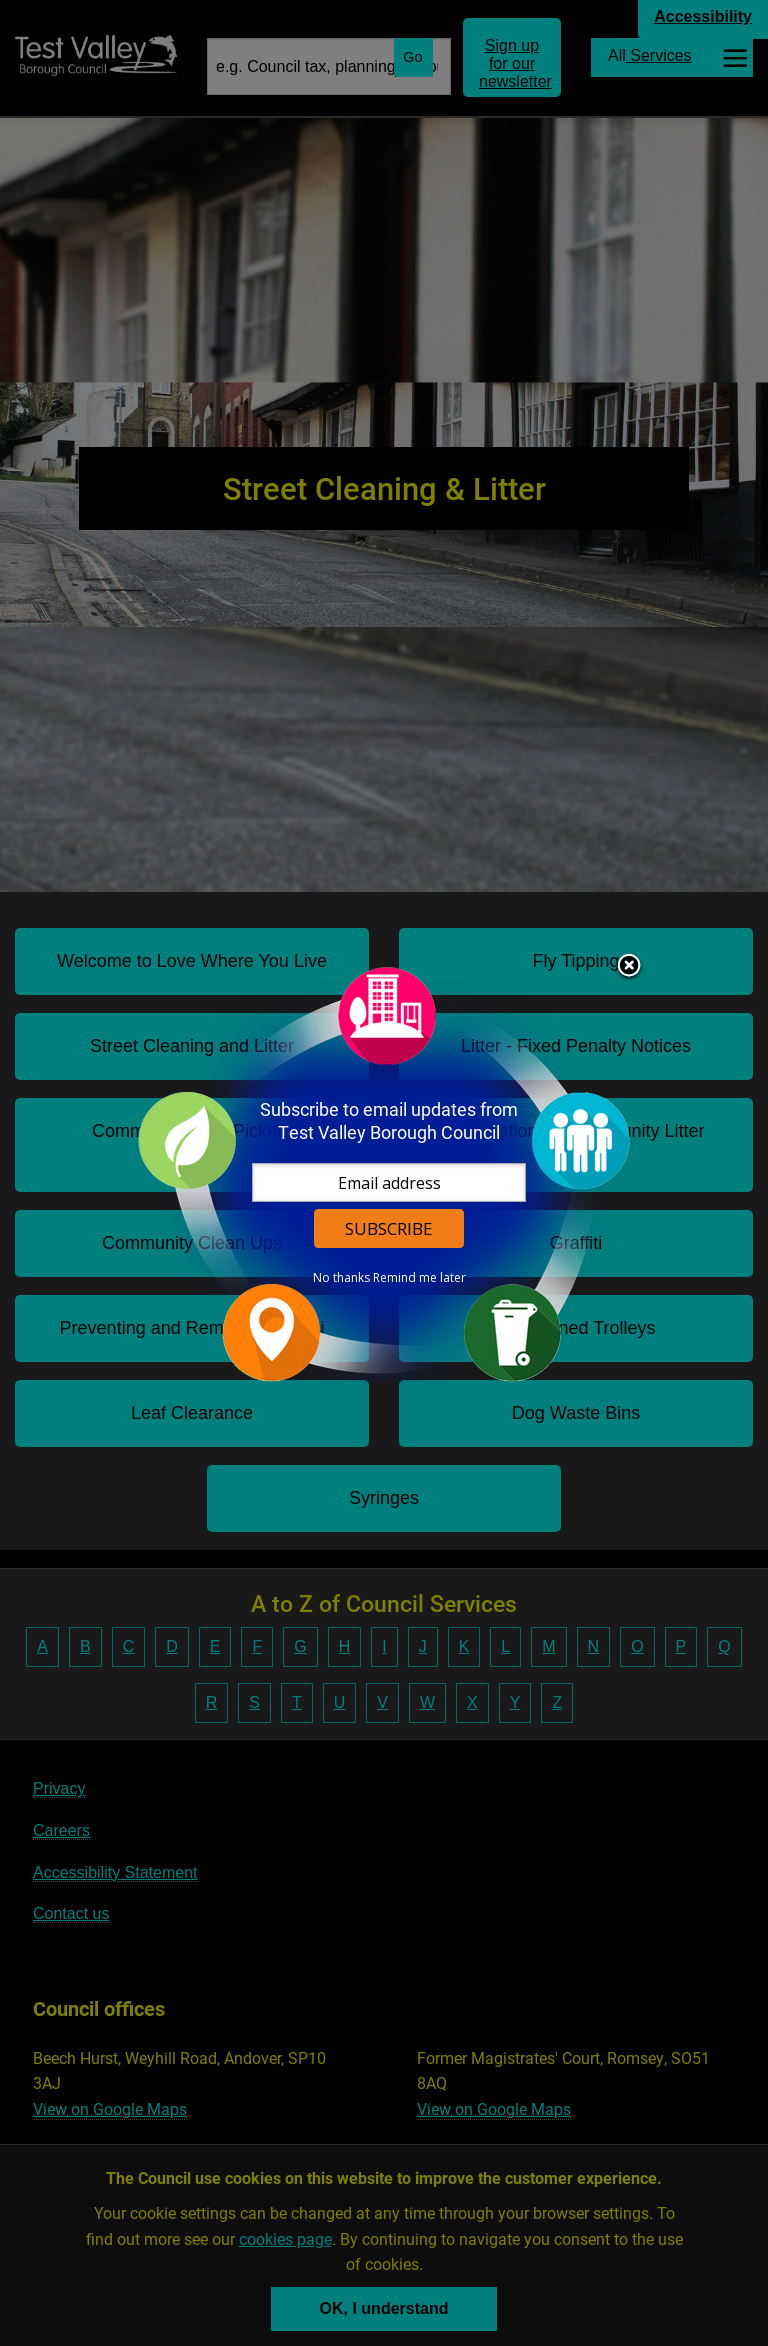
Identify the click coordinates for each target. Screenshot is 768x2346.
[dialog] (384, 1173)
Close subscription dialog (629, 967)
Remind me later (419, 1278)
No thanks (341, 1278)
